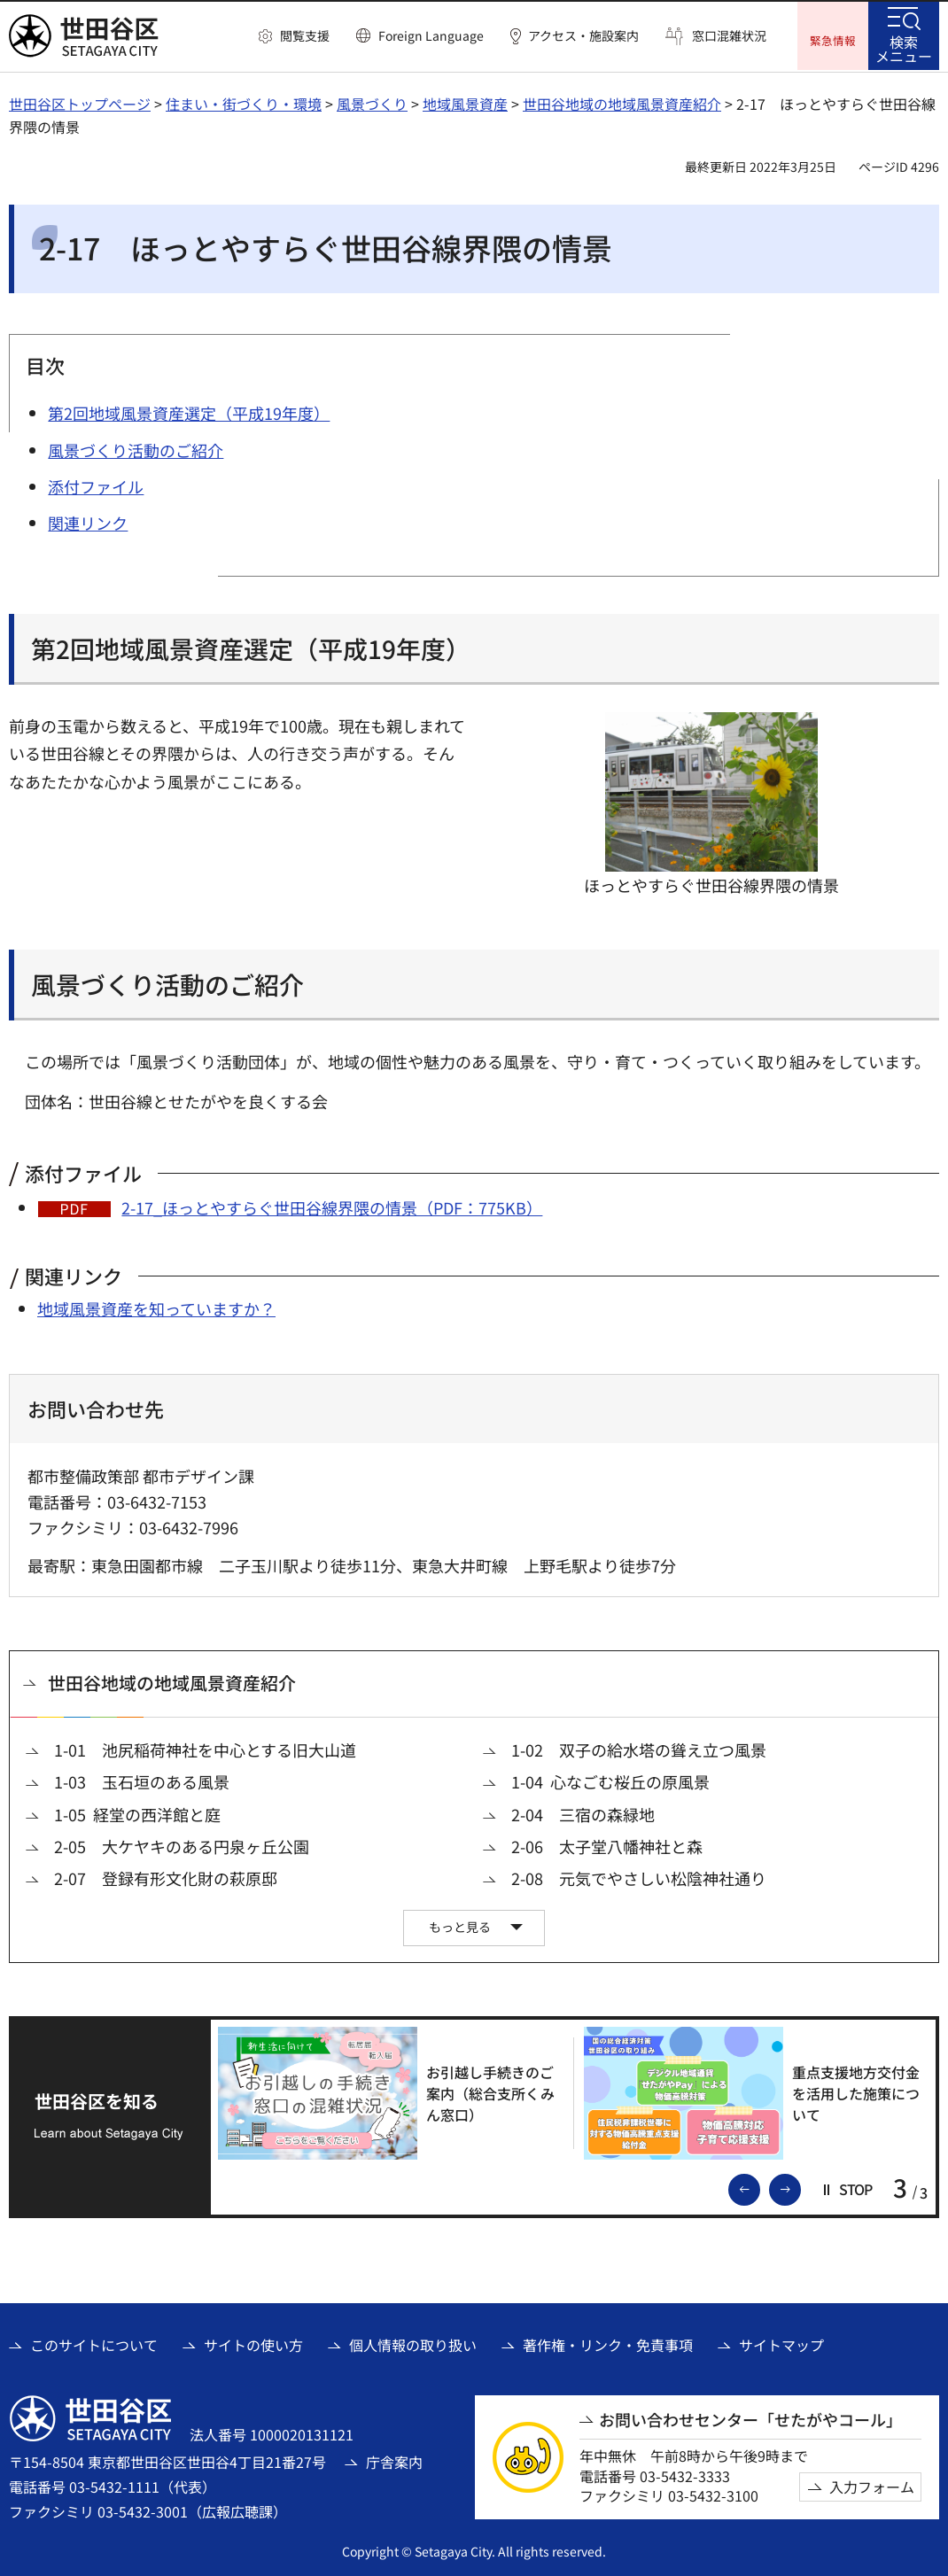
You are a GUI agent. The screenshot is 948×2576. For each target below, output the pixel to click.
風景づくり (372, 102)
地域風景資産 (465, 102)
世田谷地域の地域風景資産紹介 (622, 102)
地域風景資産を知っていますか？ (156, 1306)
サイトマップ (781, 2343)
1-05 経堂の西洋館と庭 (137, 1813)
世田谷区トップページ (80, 102)
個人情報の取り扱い (413, 2343)
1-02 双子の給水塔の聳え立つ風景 (638, 1748)
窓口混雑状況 (729, 35)
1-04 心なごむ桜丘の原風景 (610, 1780)
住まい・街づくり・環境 (244, 102)
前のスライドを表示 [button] (759, 2186)
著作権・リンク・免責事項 (608, 2343)
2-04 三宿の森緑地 (583, 1813)
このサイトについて (94, 2343)
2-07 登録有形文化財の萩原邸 (165, 1877)
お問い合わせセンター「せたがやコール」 (750, 2418)
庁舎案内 (394, 2460)
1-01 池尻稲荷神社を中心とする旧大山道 (205, 1748)
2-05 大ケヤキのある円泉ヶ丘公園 (181, 1845)
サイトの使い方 (253, 2343)
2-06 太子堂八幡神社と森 (607, 1845)
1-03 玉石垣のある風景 (141, 1780)
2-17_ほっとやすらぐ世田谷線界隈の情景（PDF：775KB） (331, 1205)
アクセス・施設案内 (583, 35)
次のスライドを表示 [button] (800, 2186)
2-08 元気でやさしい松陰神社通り (638, 1877)
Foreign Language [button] (431, 35)
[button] (294, 36)
